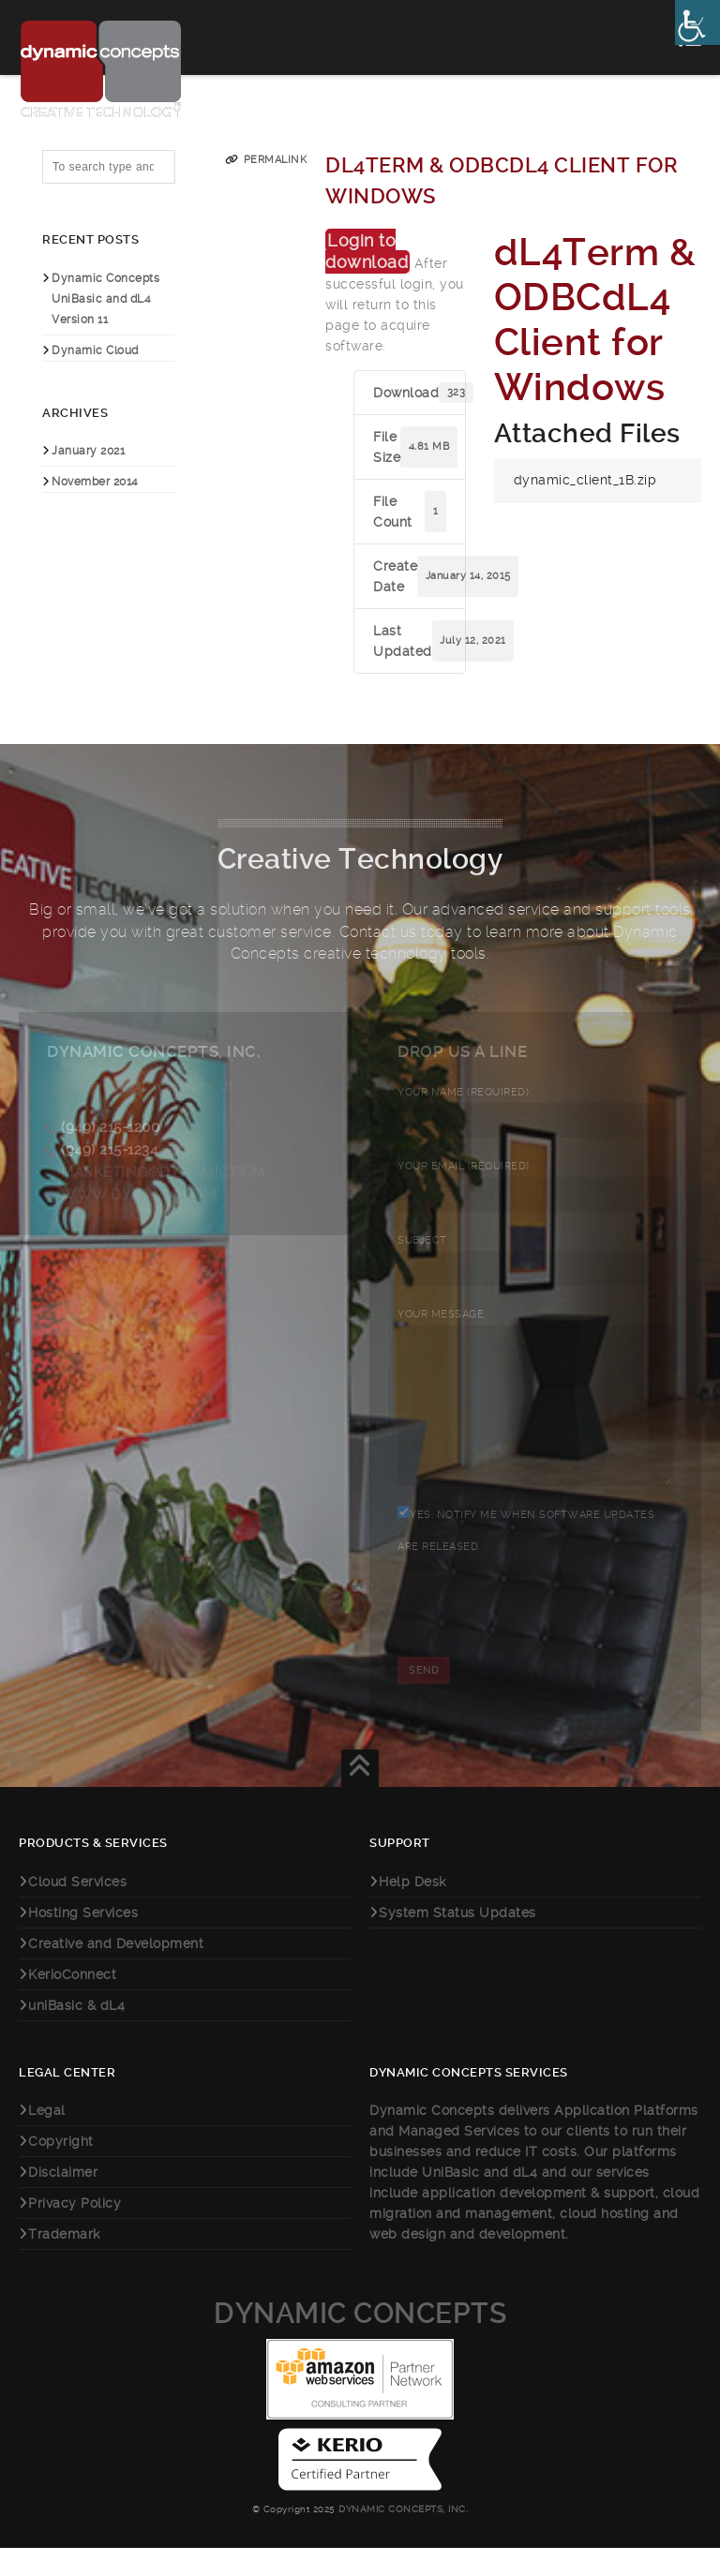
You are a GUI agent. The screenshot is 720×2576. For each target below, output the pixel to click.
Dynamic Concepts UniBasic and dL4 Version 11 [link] (105, 299)
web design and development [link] (467, 2262)
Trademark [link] (64, 2262)
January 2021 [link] (88, 450)
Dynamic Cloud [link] (95, 350)
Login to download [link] (366, 251)
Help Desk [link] (412, 1909)
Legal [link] (47, 2138)
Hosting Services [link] (83, 1940)
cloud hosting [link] (606, 2241)
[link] (697, 22)
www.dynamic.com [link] (139, 1194)
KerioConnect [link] (72, 2002)
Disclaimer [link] (63, 2200)
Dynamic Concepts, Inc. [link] (402, 2537)
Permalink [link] (276, 160)
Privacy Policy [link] (74, 2231)
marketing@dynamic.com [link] (163, 1172)
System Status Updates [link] (457, 1940)
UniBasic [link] (450, 2200)
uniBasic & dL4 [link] (76, 2033)
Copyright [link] (61, 2169)
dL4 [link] (525, 2200)
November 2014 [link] (95, 481)
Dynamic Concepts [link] (360, 2341)
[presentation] (540, 1642)
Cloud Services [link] (77, 1909)
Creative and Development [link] (115, 1971)
